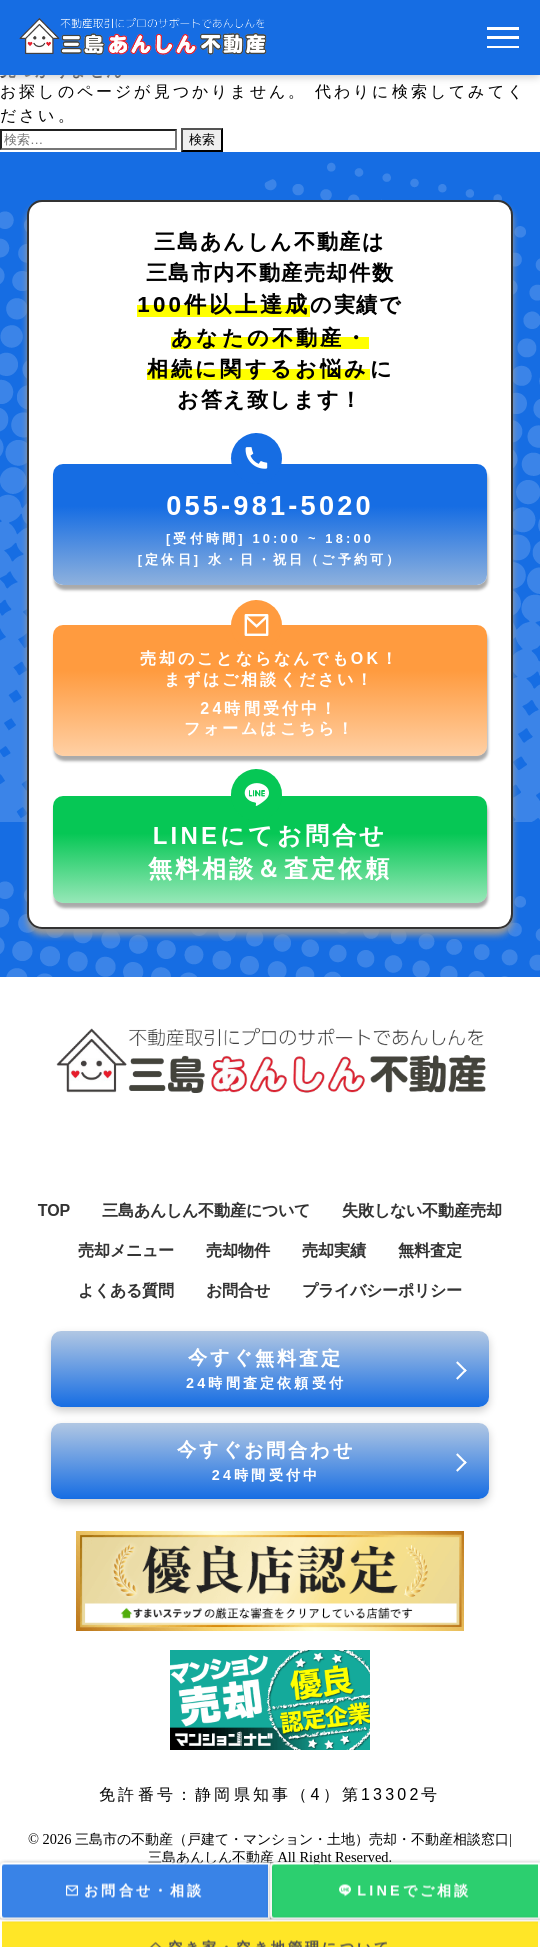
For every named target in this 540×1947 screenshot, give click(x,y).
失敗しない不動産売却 (422, 1210)
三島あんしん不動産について (206, 1210)
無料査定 (430, 1250)
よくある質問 (126, 1290)
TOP (54, 1210)
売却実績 (334, 1250)
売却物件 (238, 1250)
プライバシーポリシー (382, 1290)
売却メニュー (126, 1250)
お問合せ (238, 1290)
